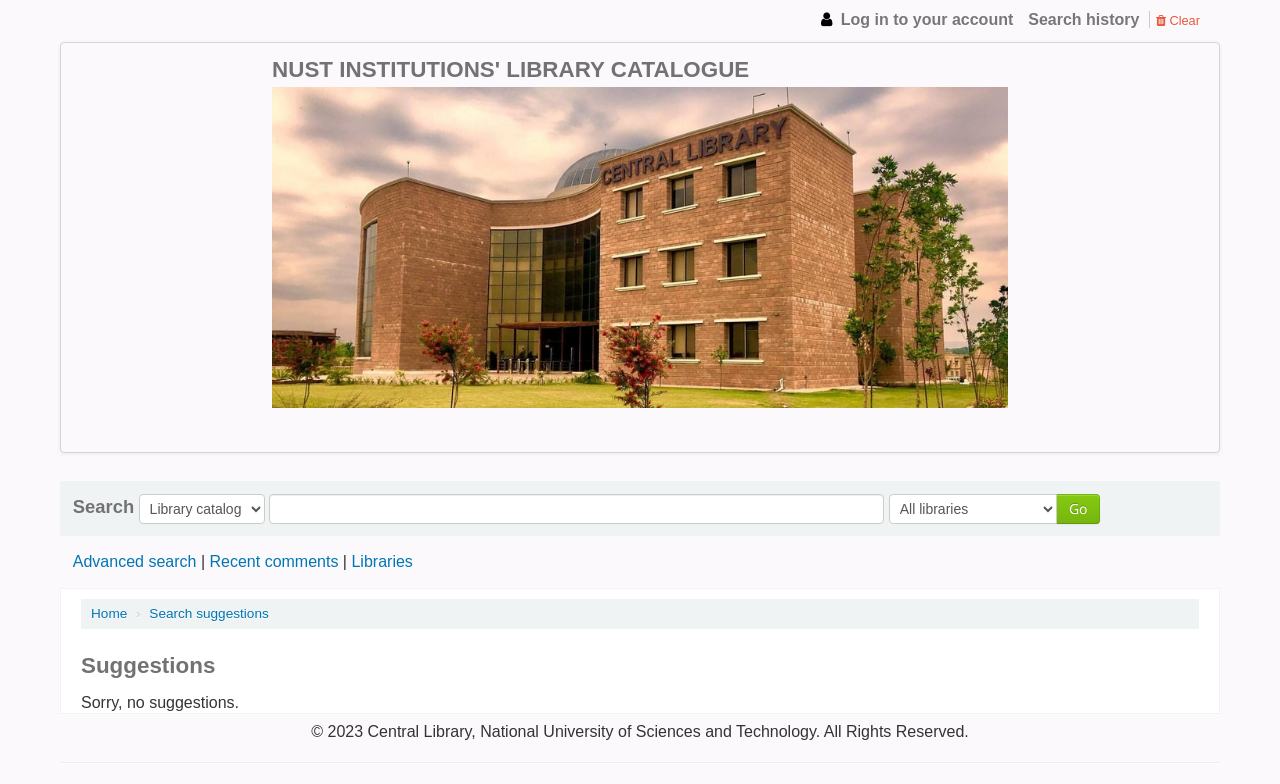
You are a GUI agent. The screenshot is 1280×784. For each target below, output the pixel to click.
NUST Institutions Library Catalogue (130, 20)
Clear (1178, 20)
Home (109, 613)
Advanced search (135, 561)
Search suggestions (208, 613)
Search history (1083, 19)
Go (1078, 508)
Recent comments (273, 561)
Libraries (381, 561)
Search (103, 507)
